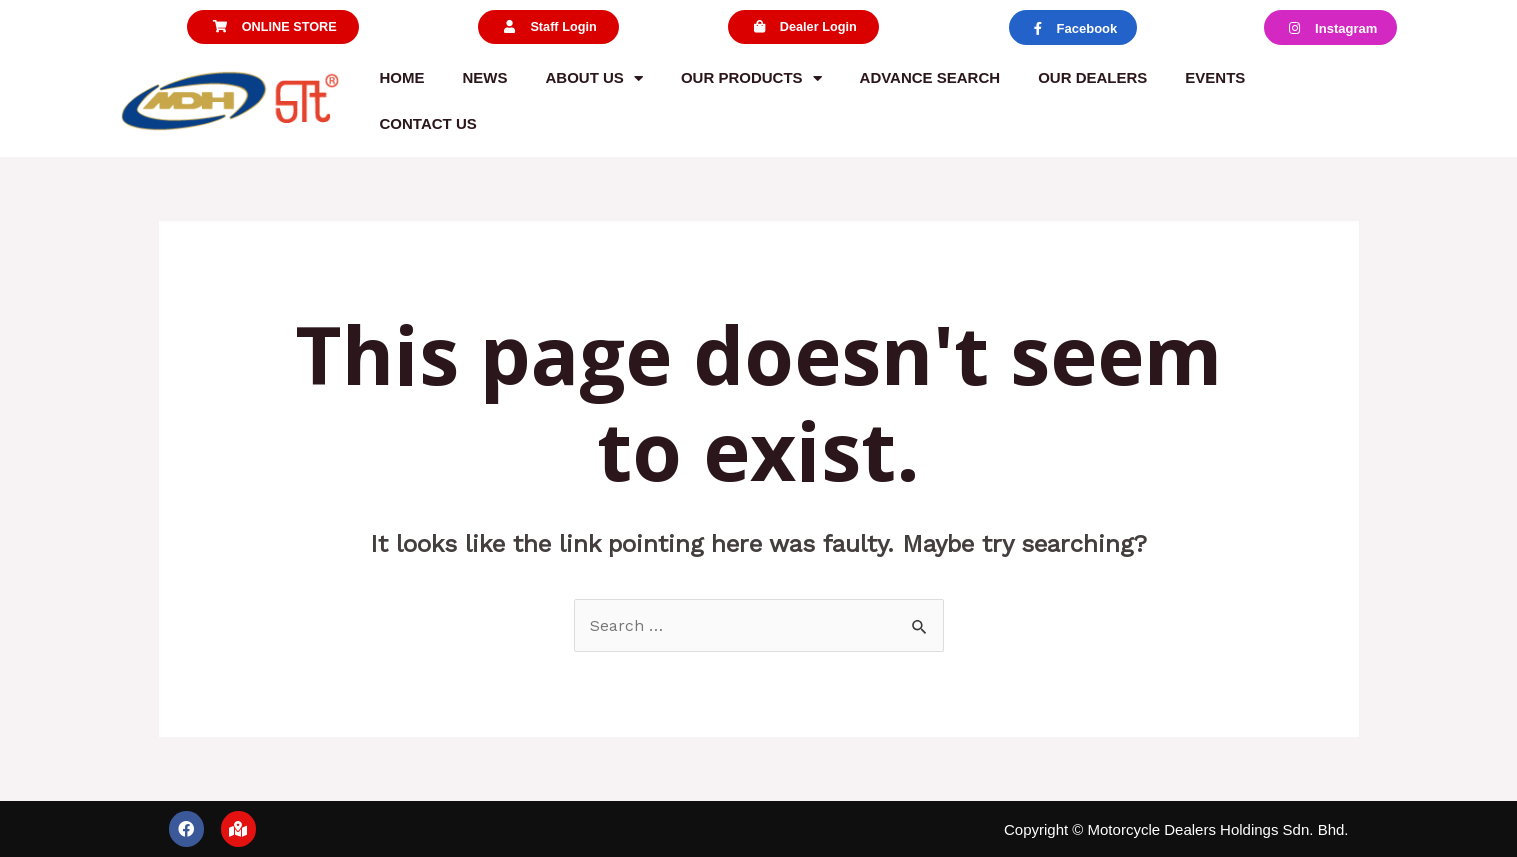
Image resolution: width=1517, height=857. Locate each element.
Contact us (428, 123)
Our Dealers (1092, 77)
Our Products (751, 78)
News (485, 77)
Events (1215, 77)
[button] (272, 27)
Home (402, 77)
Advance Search (930, 77)
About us (594, 78)
